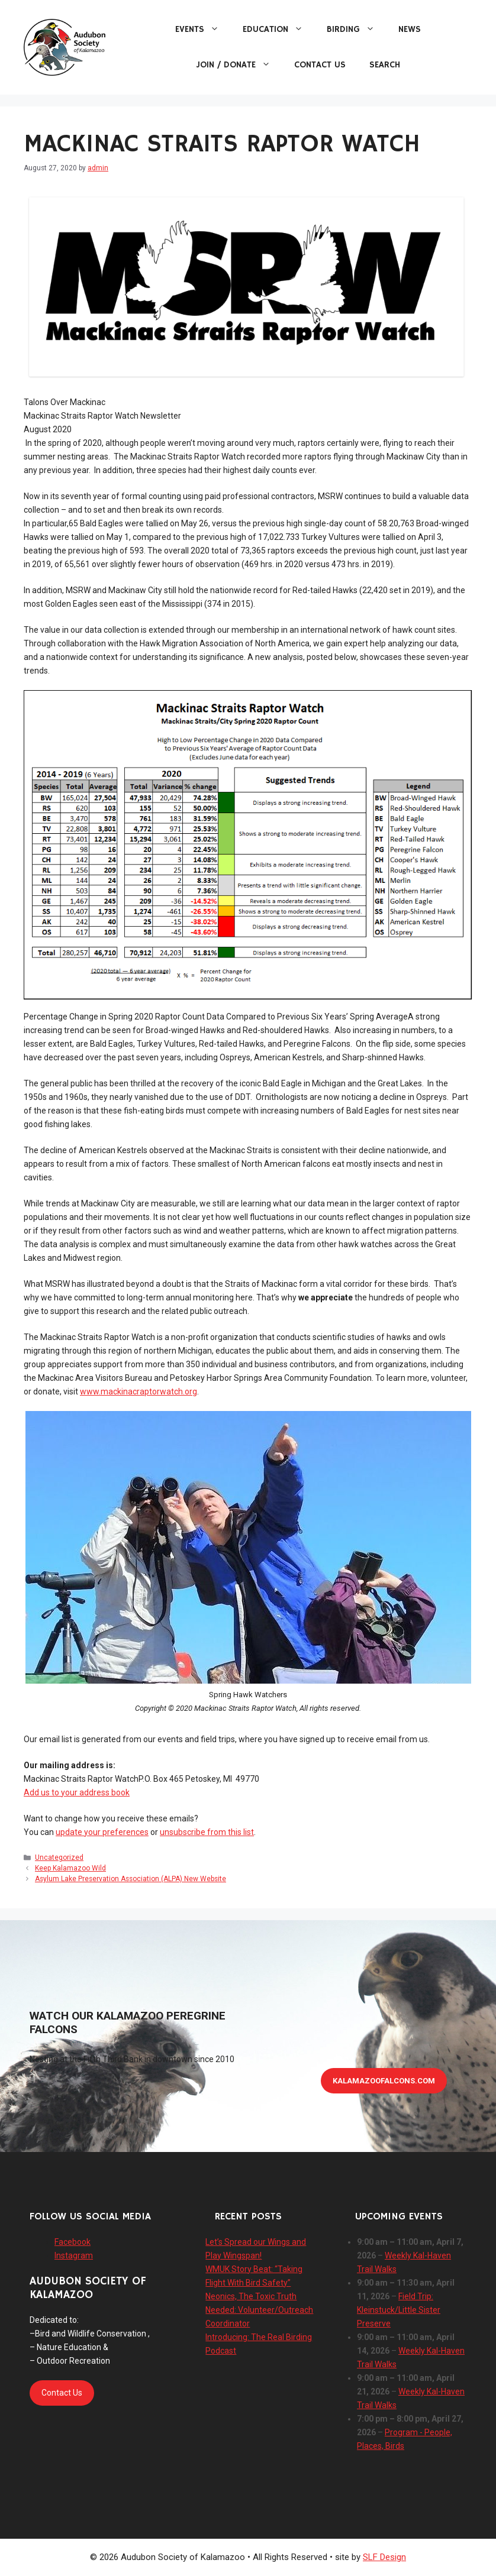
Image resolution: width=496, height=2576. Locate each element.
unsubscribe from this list (207, 1832)
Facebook (72, 2242)
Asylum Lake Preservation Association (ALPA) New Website (130, 1879)
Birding (357, 29)
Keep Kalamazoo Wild (70, 1868)
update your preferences (102, 1832)
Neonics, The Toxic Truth (251, 2296)
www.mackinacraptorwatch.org (138, 1391)
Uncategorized (59, 1857)
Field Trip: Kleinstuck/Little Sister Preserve (398, 2310)
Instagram (73, 2255)
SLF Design (384, 2557)
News (409, 29)
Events (203, 29)
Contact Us (320, 64)
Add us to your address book (77, 1792)
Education (279, 29)
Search (384, 64)
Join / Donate (239, 65)
